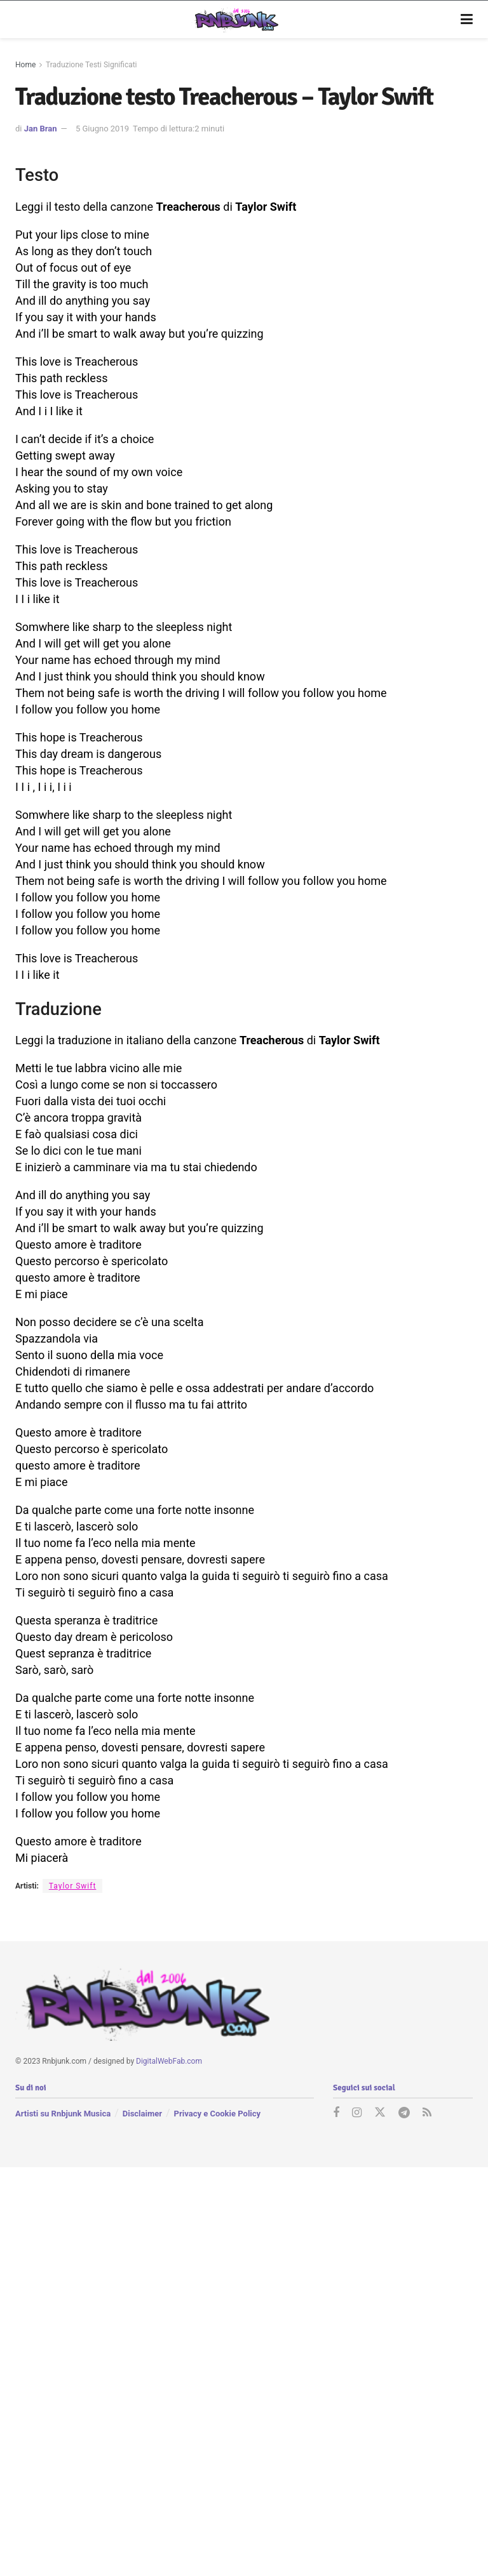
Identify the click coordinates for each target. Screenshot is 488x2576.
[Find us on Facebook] (336, 2113)
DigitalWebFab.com (169, 2061)
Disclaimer (142, 2113)
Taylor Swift (73, 1886)
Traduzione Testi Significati (91, 64)
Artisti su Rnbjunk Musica (63, 2113)
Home (25, 64)
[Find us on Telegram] (404, 2113)
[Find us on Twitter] (380, 2113)
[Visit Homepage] (234, 19)
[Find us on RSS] (427, 2113)
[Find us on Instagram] (357, 2113)
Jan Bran (40, 128)
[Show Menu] (467, 20)
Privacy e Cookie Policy (217, 2113)
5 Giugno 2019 (102, 128)
